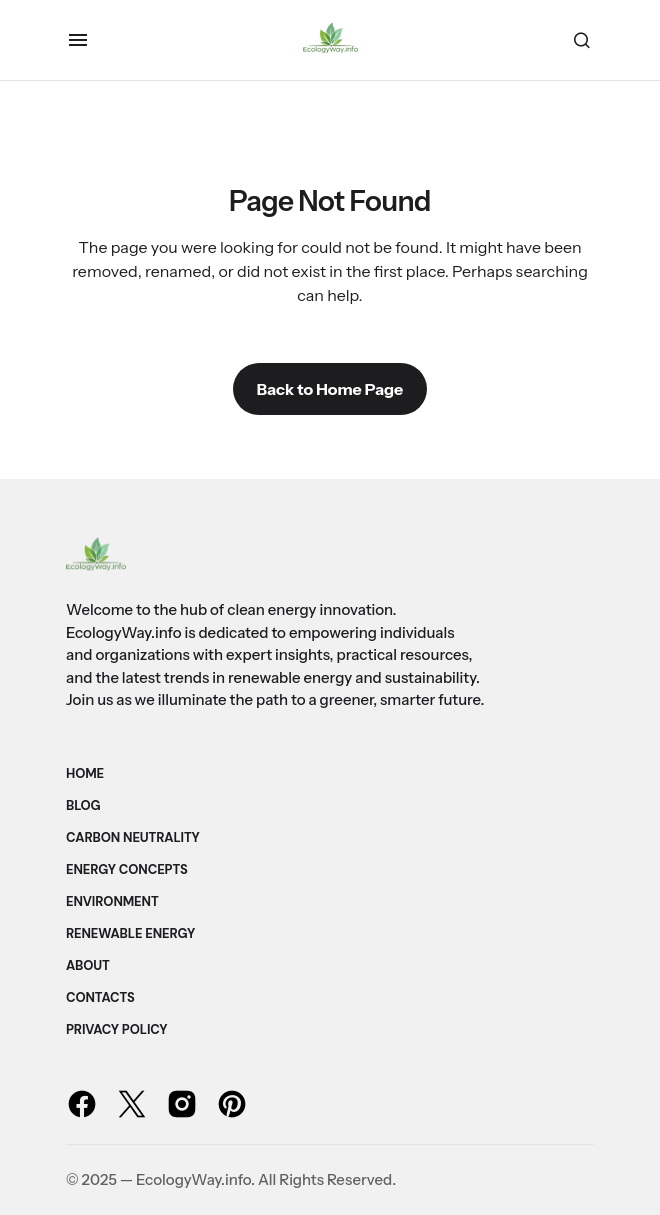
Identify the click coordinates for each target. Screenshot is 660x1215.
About (88, 965)
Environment (112, 901)
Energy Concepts (127, 869)
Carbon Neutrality (133, 837)
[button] (78, 40)
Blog (83, 805)
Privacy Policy (116, 1029)
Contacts (100, 997)
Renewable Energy (130, 933)
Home (85, 773)
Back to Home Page (330, 389)
